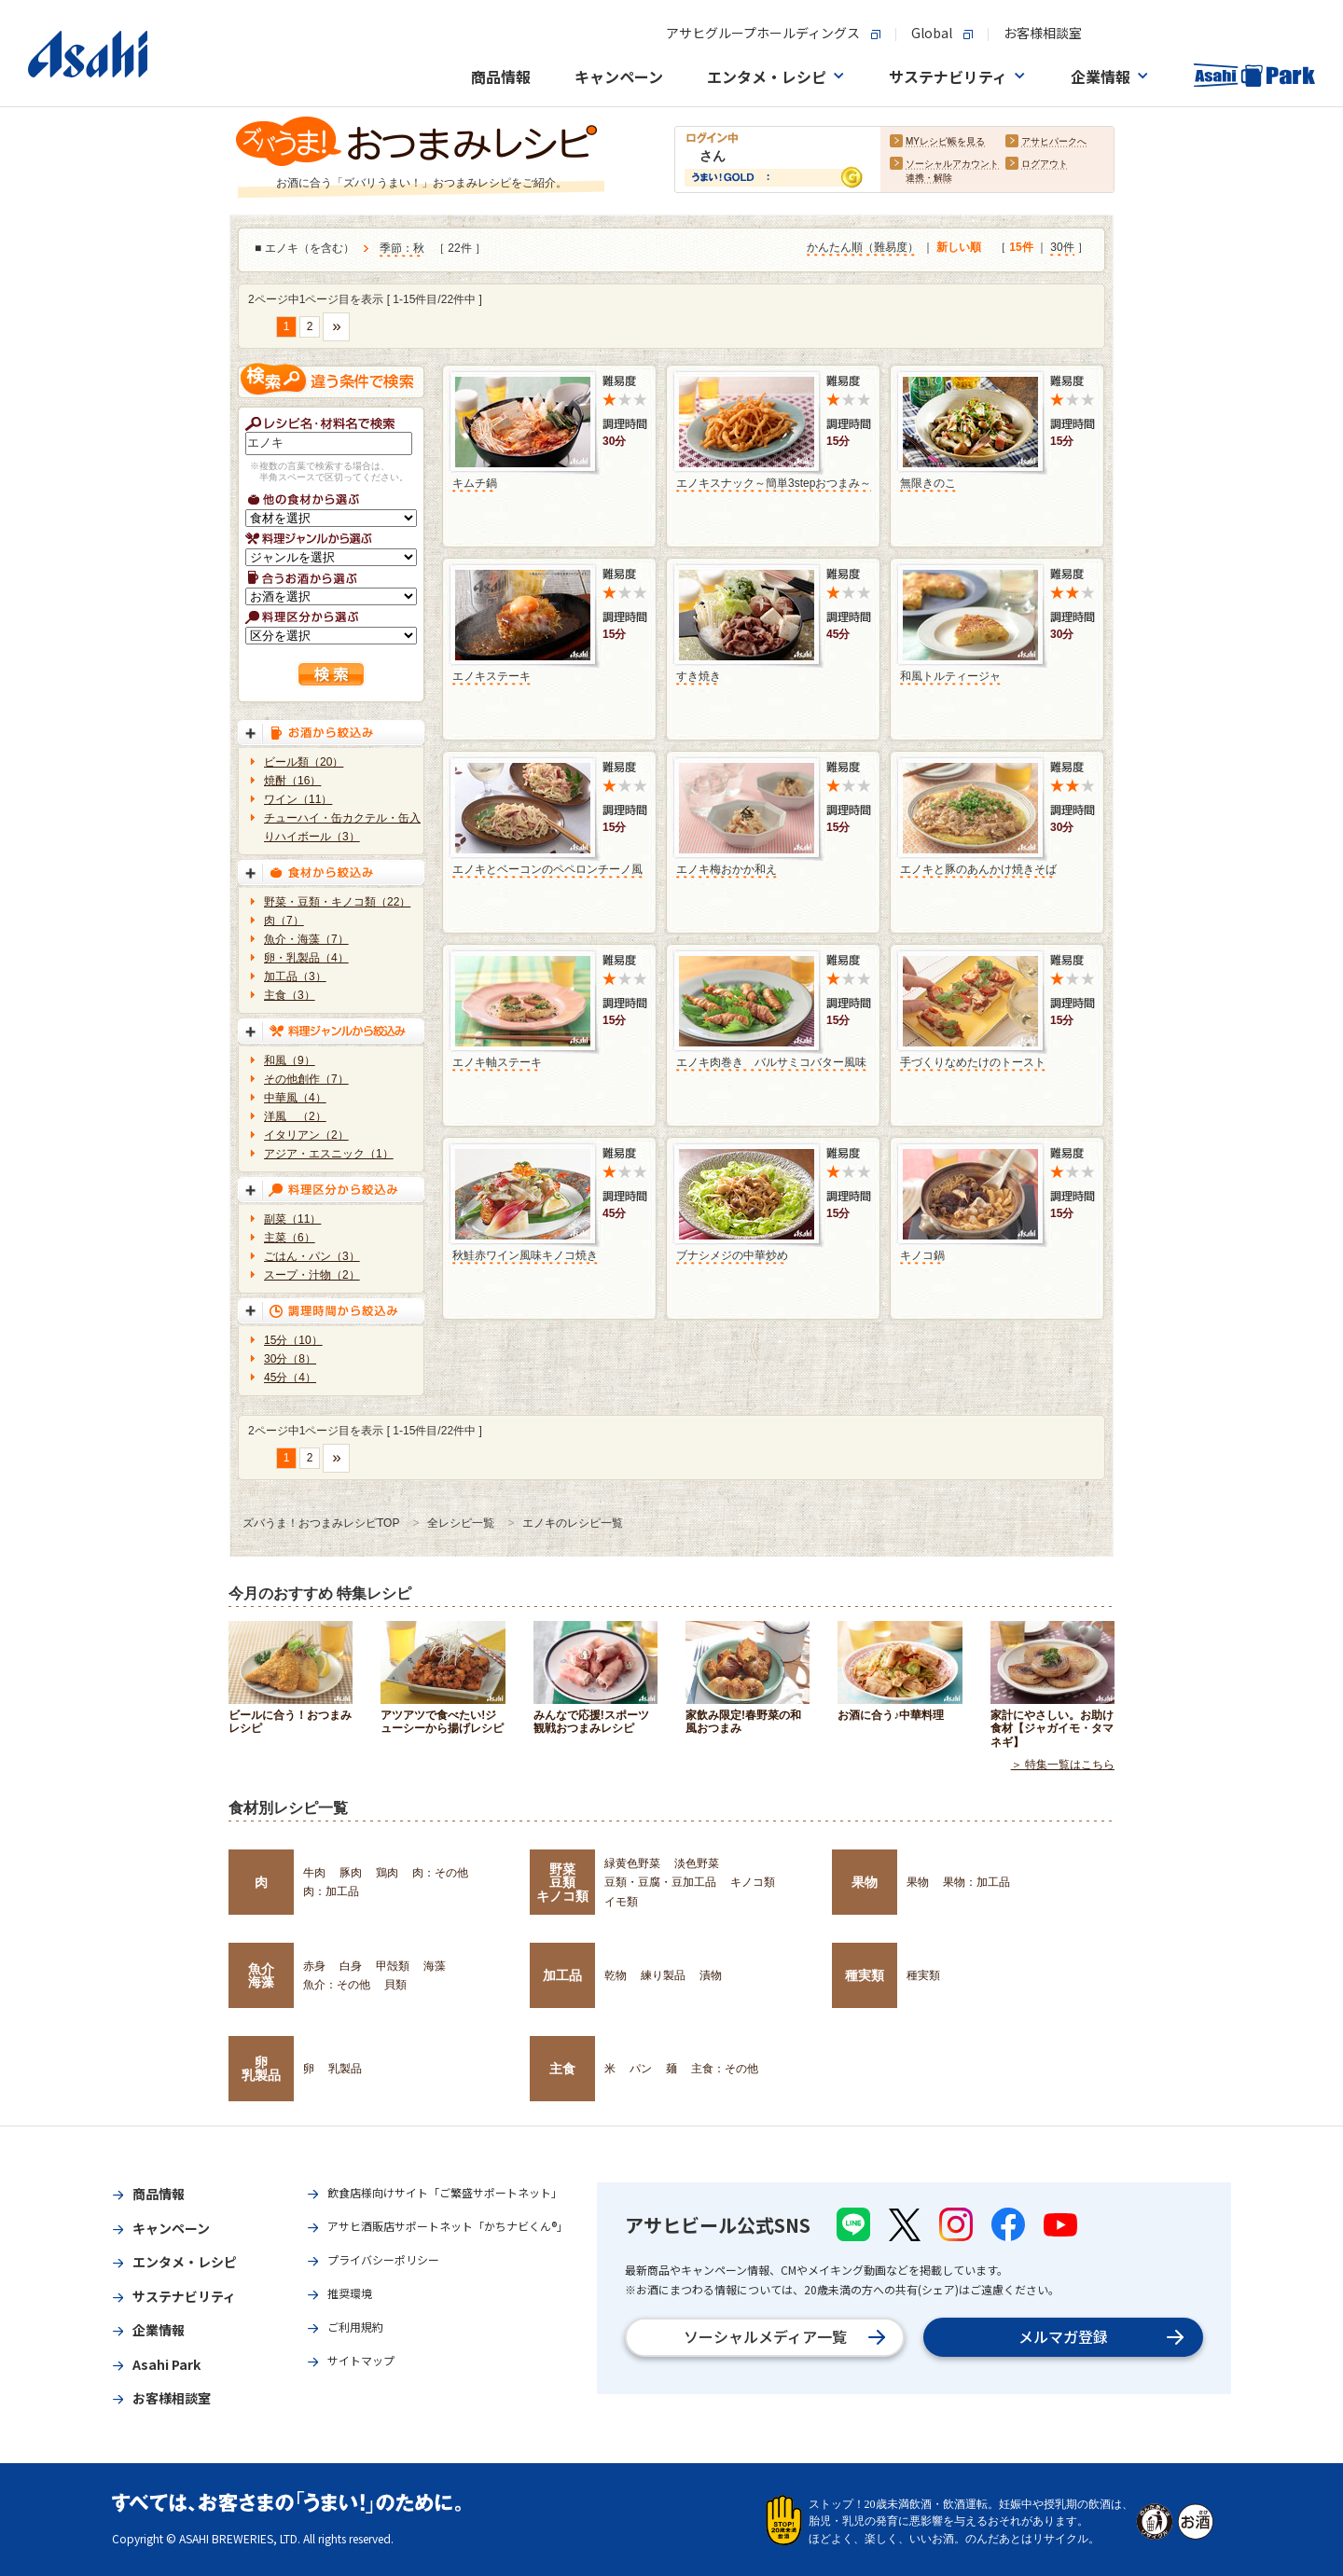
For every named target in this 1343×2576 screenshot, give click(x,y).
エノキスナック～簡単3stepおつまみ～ (773, 483)
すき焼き (698, 676)
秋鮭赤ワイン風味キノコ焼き (525, 1255)
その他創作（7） (306, 1079)
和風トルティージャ (950, 676)
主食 (562, 2068)
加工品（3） (295, 976)
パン (641, 2068)
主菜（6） (289, 1237)
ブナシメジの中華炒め (732, 1255)
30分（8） (290, 1358)
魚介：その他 (336, 1984)
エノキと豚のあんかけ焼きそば (978, 869)
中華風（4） (295, 1097)
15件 (1020, 247)
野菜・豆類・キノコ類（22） (337, 901)
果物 (864, 1882)
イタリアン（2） (306, 1135)
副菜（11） (292, 1219)
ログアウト (1044, 164)
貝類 (395, 1984)
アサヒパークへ (1054, 141)
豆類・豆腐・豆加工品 (660, 1882)
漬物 (710, 1975)
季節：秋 (402, 248)
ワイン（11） (298, 799)
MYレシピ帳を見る (945, 141)
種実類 (864, 1975)
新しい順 (958, 247)
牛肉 (314, 1872)
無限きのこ (928, 483)
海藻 (434, 1966)
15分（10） (293, 1340)
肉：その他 (440, 1872)
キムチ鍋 (474, 483)
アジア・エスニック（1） (329, 1153)
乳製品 (345, 2068)
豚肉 (350, 1872)
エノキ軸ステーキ (497, 1062)
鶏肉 (387, 1872)
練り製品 (663, 1975)
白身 (350, 1966)
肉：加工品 (331, 1891)
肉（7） (284, 920)
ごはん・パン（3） (312, 1256)
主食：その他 (724, 2068)
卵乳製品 (261, 2069)
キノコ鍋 (922, 1255)
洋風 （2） (295, 1116)
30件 (1061, 247)
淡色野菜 (696, 1863)
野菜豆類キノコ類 (562, 1883)
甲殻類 (392, 1966)
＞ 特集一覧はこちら (1063, 1764)
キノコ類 (752, 1882)
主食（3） (289, 995)
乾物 (615, 1975)
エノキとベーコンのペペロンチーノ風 (547, 869)
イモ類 (621, 1901)
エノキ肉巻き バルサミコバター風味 (771, 1062)
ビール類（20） (303, 762)
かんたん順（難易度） (863, 247)
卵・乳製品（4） (306, 957)
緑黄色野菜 (632, 1863)
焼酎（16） (292, 780)
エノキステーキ (491, 676)
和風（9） (289, 1060)
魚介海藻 (261, 1975)
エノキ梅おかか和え (726, 869)
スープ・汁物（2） (312, 1274)
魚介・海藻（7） (306, 939)
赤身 (314, 1966)
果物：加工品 (976, 1882)
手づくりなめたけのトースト (972, 1062)
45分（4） (290, 1377)
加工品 (562, 1975)
